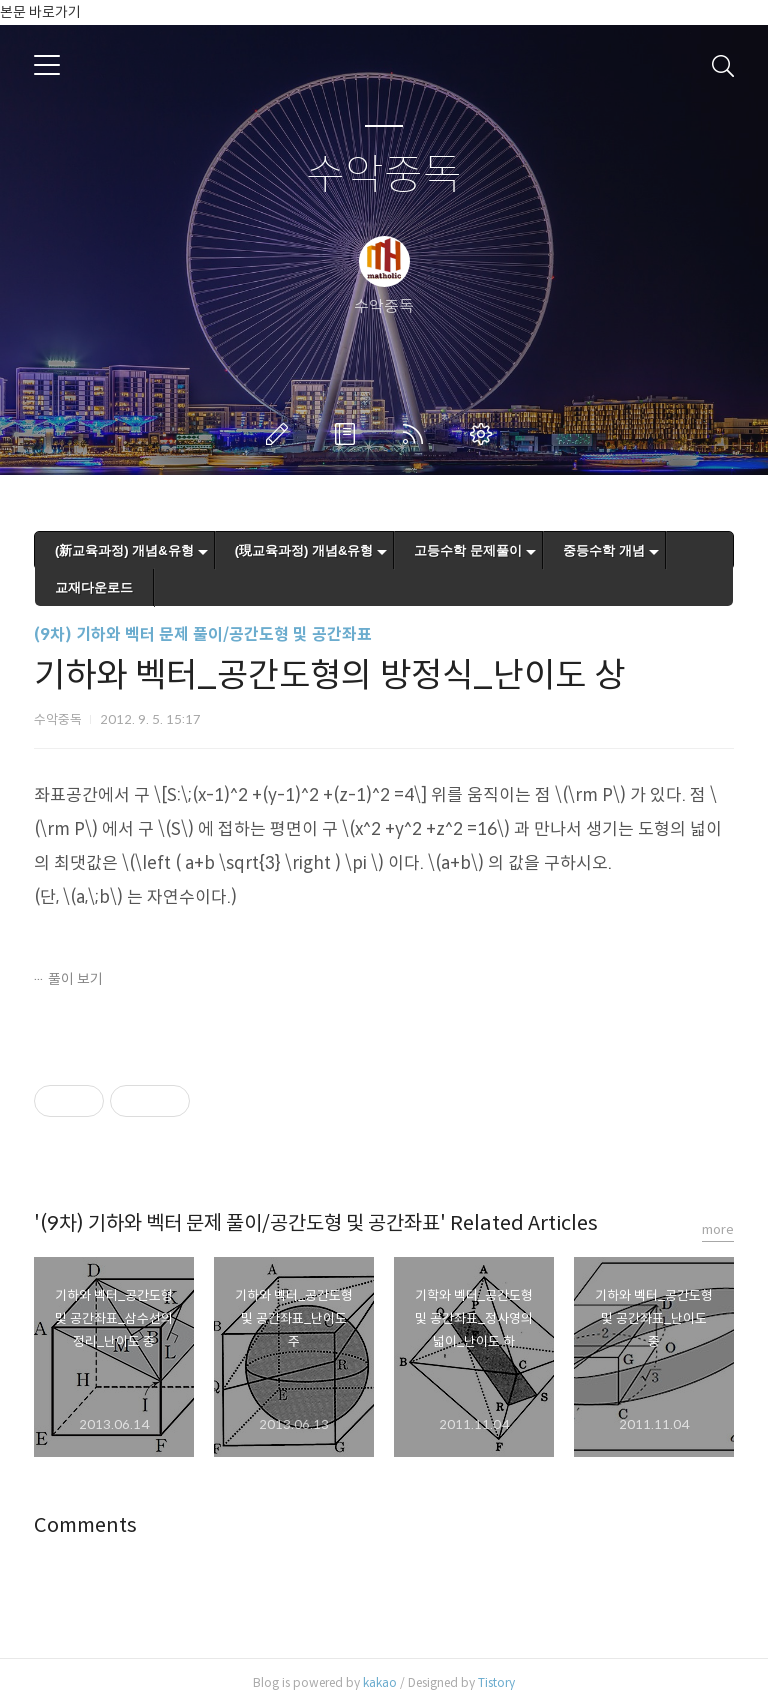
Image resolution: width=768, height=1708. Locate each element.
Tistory (496, 1682)
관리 (485, 434)
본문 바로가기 (40, 12)
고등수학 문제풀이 (468, 550)
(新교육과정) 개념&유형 (124, 550)
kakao (380, 1682)
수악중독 (384, 175)
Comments (85, 1525)
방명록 (349, 434)
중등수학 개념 (604, 550)
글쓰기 (281, 434)
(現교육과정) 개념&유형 (304, 550)
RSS (417, 434)
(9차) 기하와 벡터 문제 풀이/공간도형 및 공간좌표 (203, 634)
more (718, 1229)
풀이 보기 (75, 979)
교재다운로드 (94, 587)
